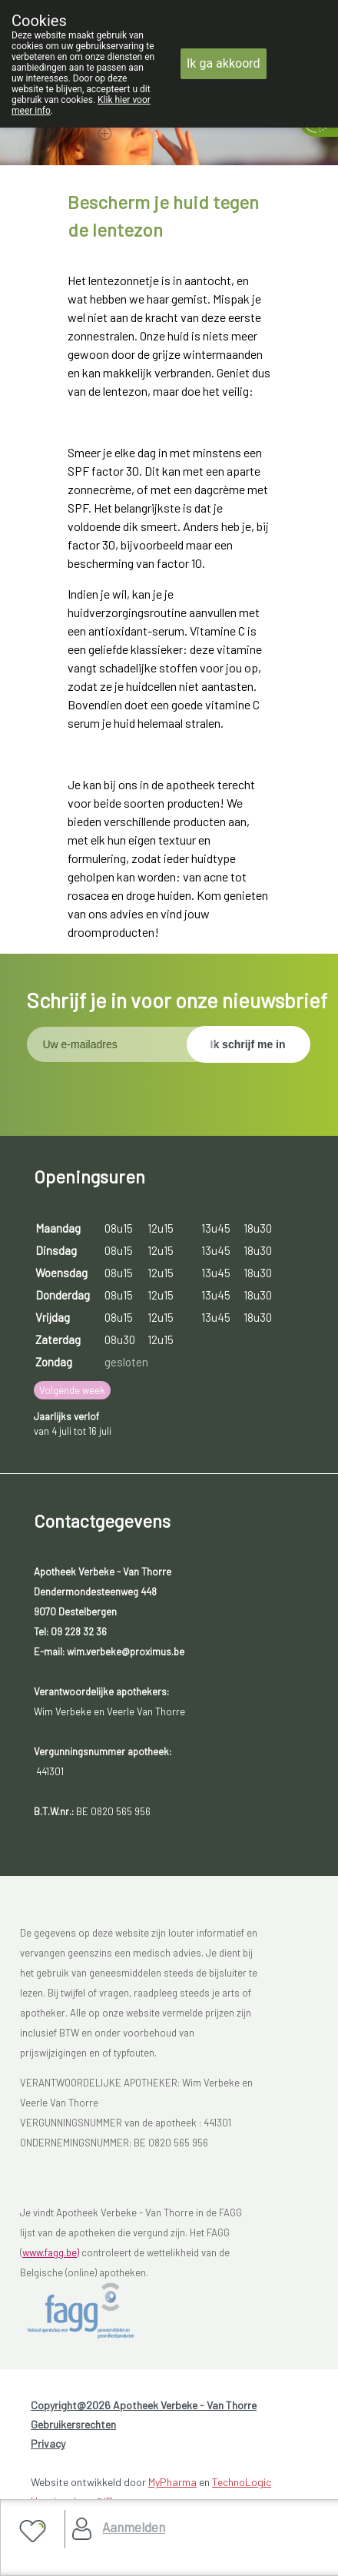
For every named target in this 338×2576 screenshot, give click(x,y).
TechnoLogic (241, 2481)
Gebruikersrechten (73, 2424)
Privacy (48, 2443)
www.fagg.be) (50, 2252)
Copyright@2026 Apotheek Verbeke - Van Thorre (144, 2405)
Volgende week (72, 1390)
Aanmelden (133, 2527)
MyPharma (172, 2481)
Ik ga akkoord (223, 63)
